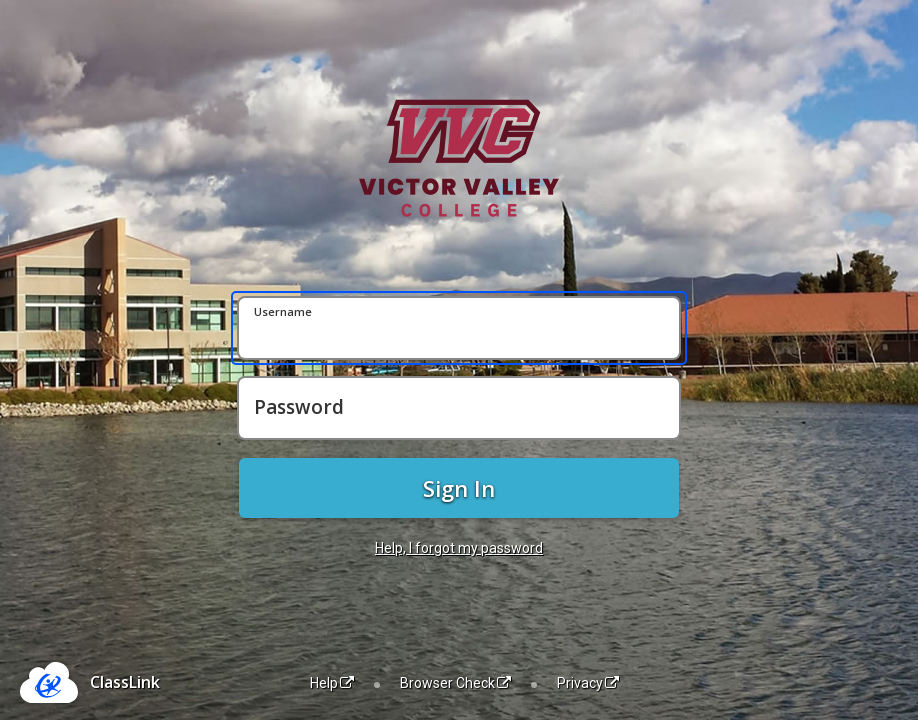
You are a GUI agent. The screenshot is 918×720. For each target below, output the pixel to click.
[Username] (459, 328)
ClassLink (125, 682)
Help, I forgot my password (459, 548)
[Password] (459, 408)
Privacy (588, 683)
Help (332, 683)
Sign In (459, 488)
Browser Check (455, 683)
